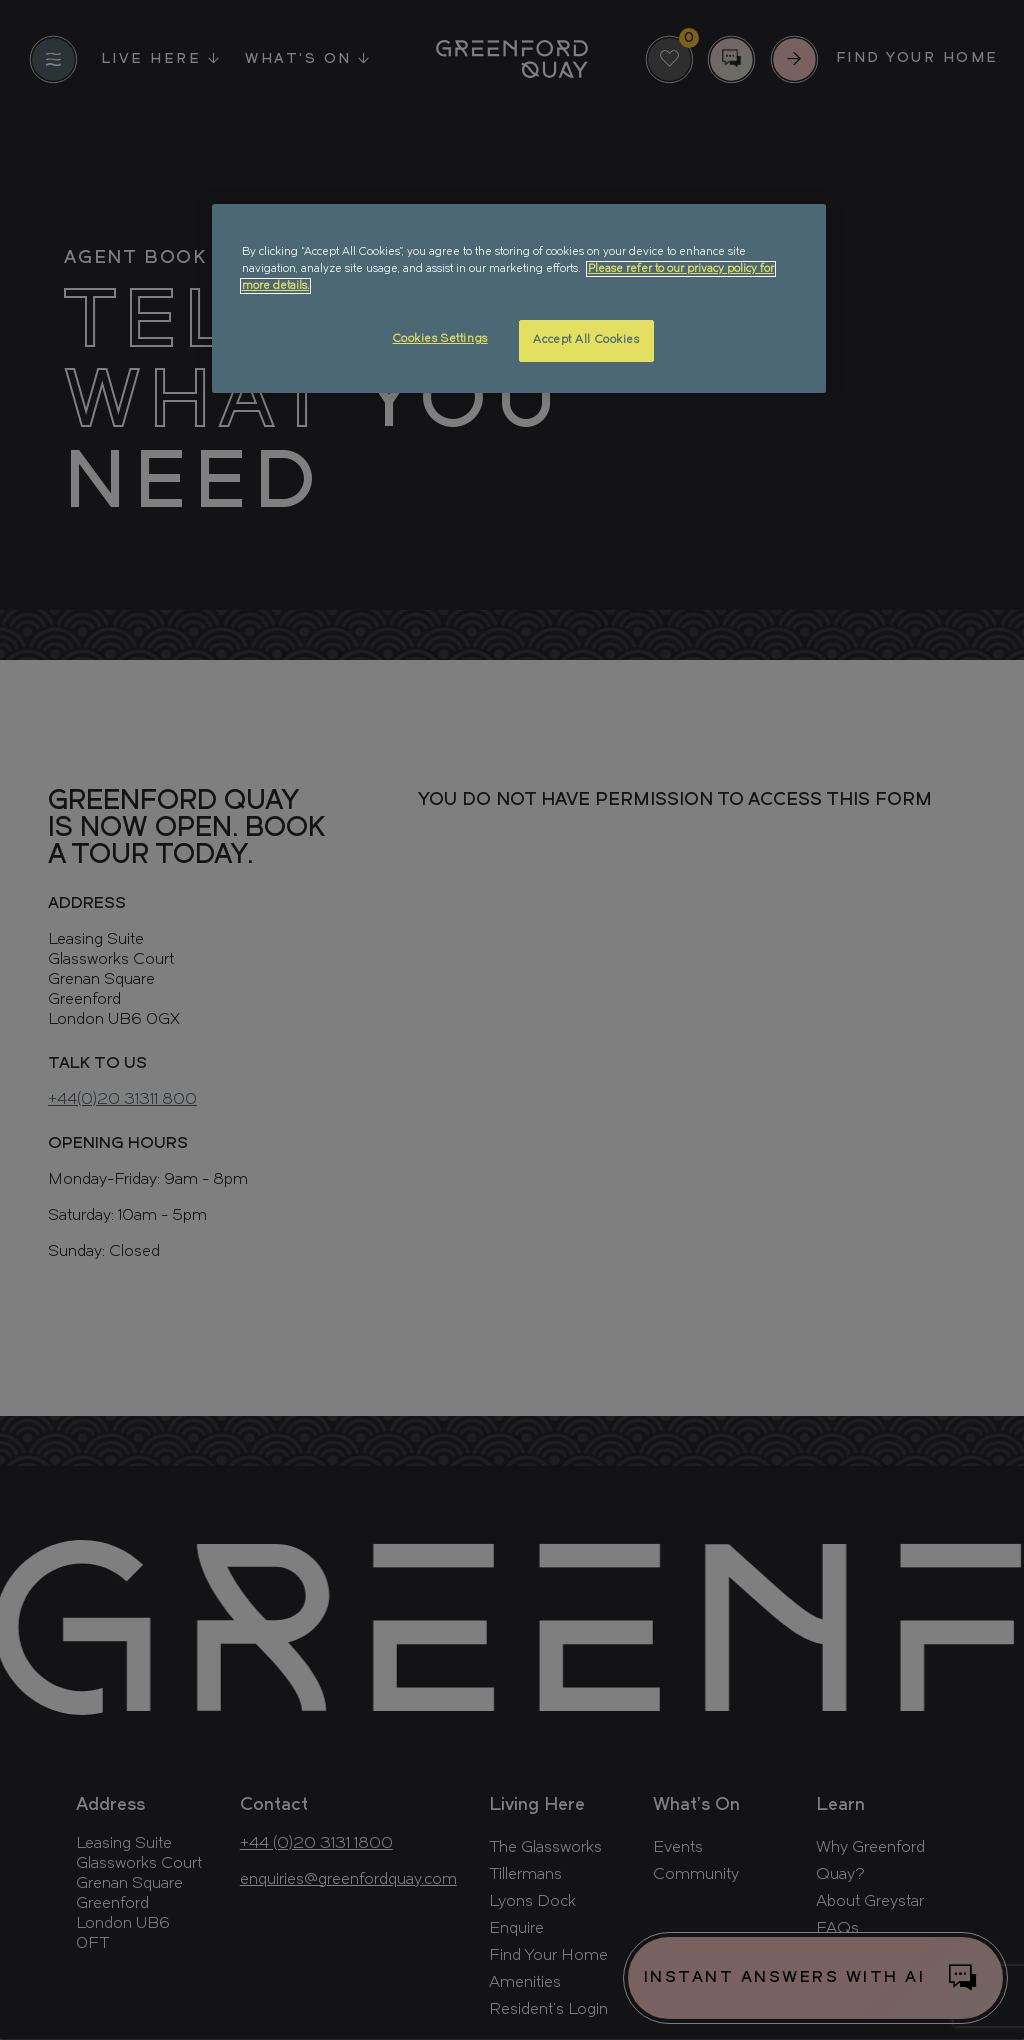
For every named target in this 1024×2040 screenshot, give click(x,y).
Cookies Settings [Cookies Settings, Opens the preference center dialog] (440, 339)
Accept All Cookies (586, 340)
